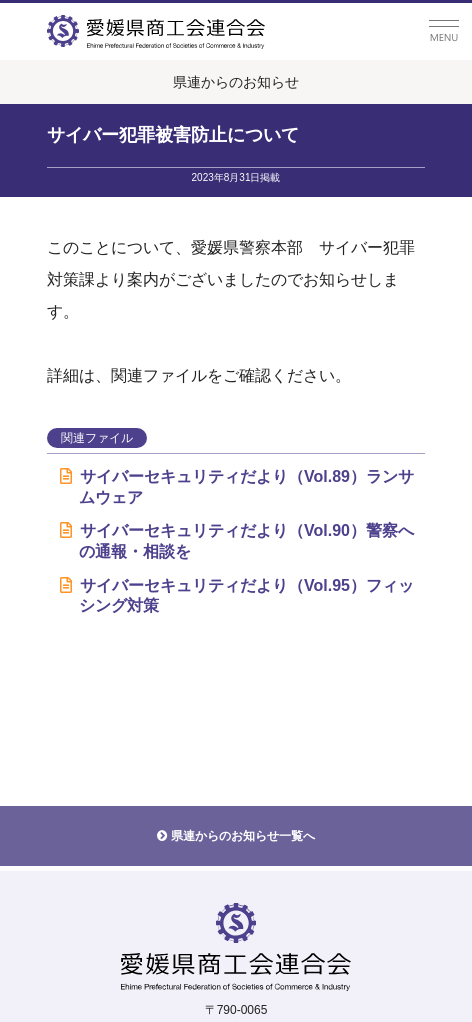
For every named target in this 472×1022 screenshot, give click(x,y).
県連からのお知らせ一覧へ (243, 836)
